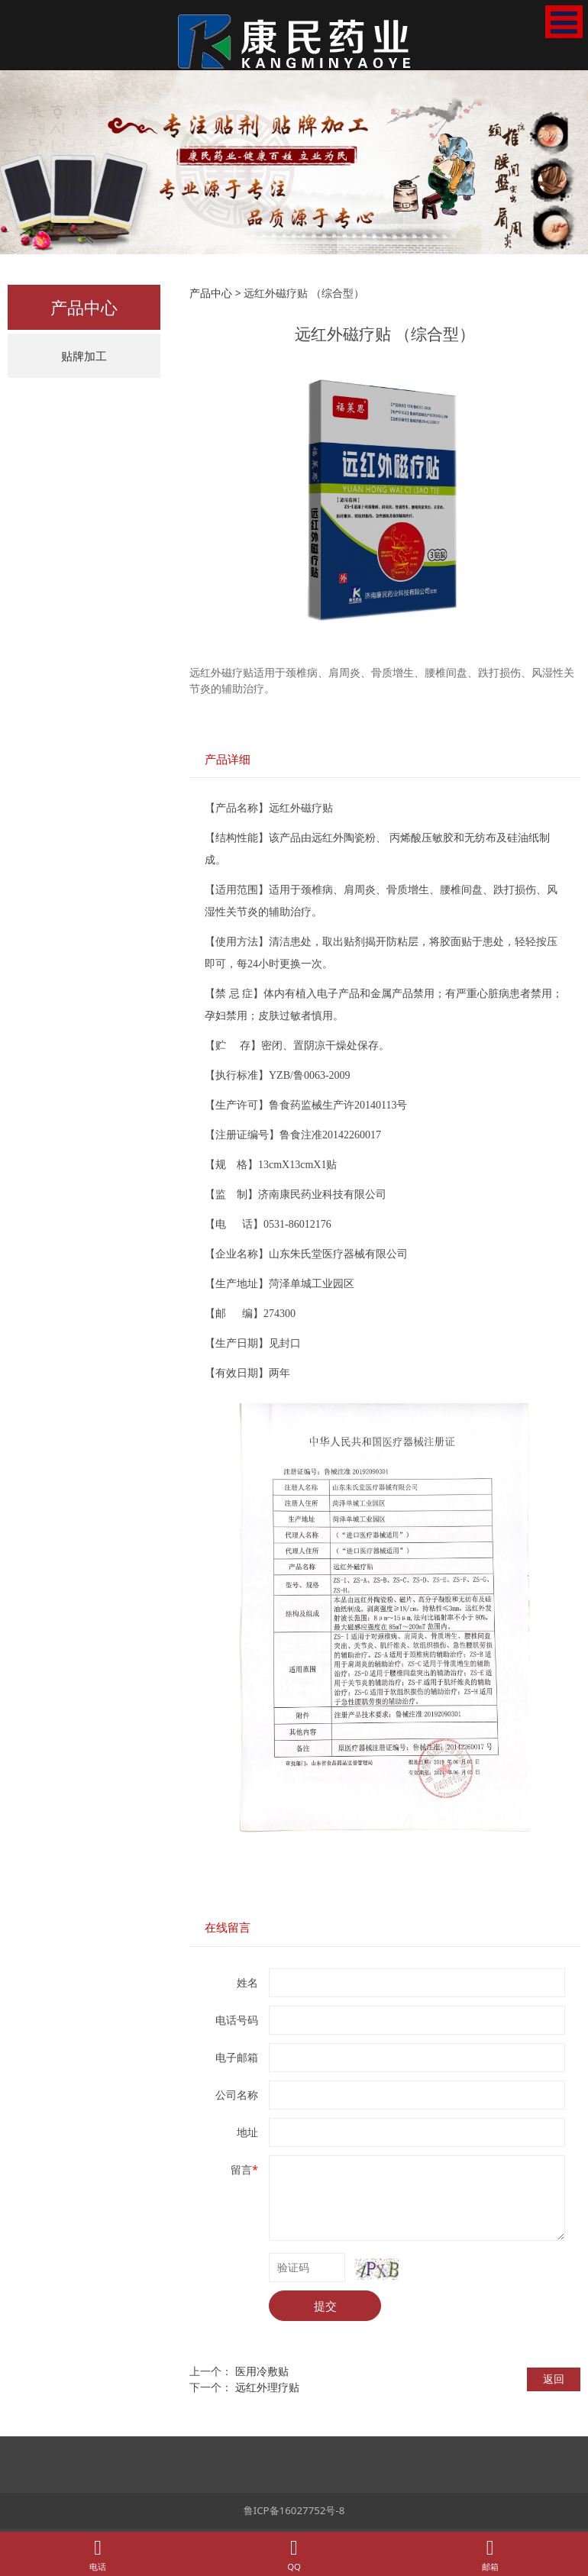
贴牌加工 (84, 355)
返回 (553, 2378)
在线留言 (227, 1927)
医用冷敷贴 (262, 2371)
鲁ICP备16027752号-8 (294, 2510)
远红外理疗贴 (267, 2387)
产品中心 (210, 293)
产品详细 (227, 759)
